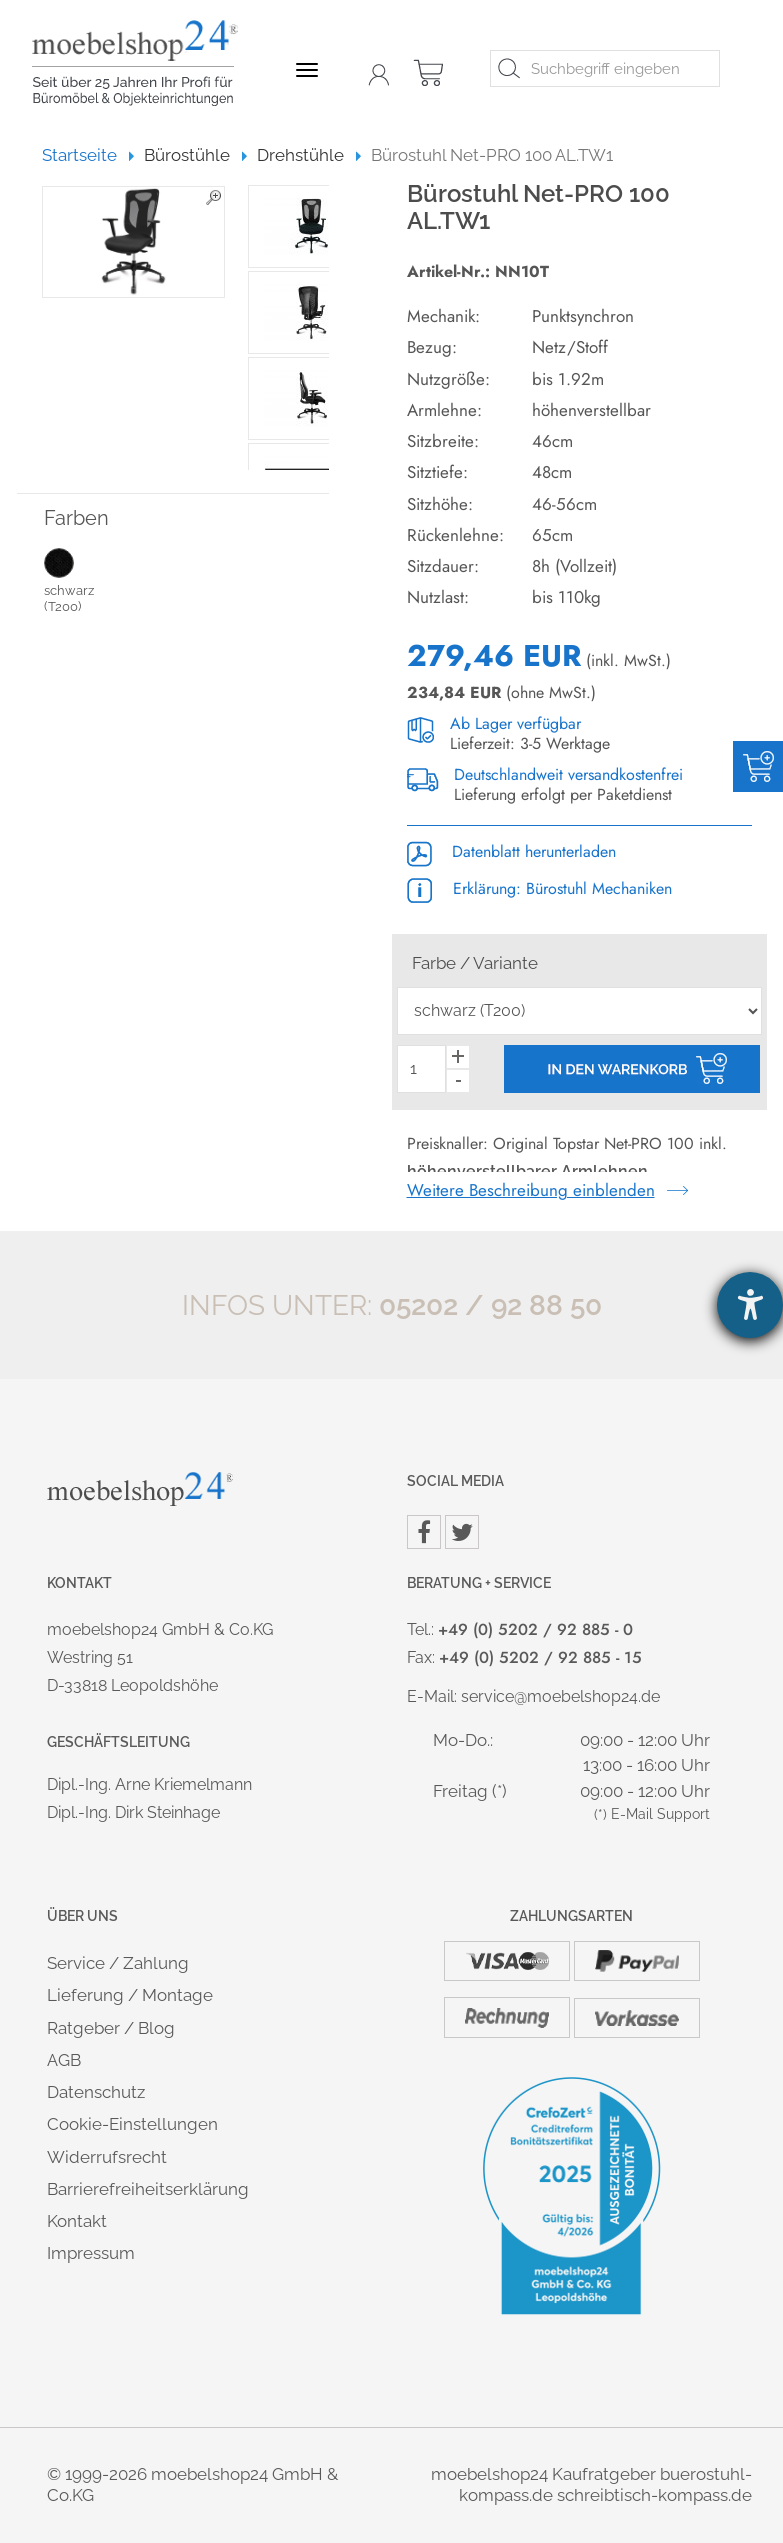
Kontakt (77, 2221)
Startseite (88, 155)
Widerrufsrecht (107, 2157)
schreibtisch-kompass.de (654, 2495)
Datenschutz (96, 2092)
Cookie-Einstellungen (132, 2124)
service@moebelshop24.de (560, 1696)
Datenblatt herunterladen (511, 851)
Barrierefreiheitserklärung (148, 2189)
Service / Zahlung (118, 1963)
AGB (64, 2060)
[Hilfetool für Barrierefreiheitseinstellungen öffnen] (750, 1305)
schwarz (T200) (87, 580)
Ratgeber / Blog (111, 2028)
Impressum (91, 2253)
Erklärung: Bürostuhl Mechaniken (539, 888)
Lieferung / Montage (130, 1995)
